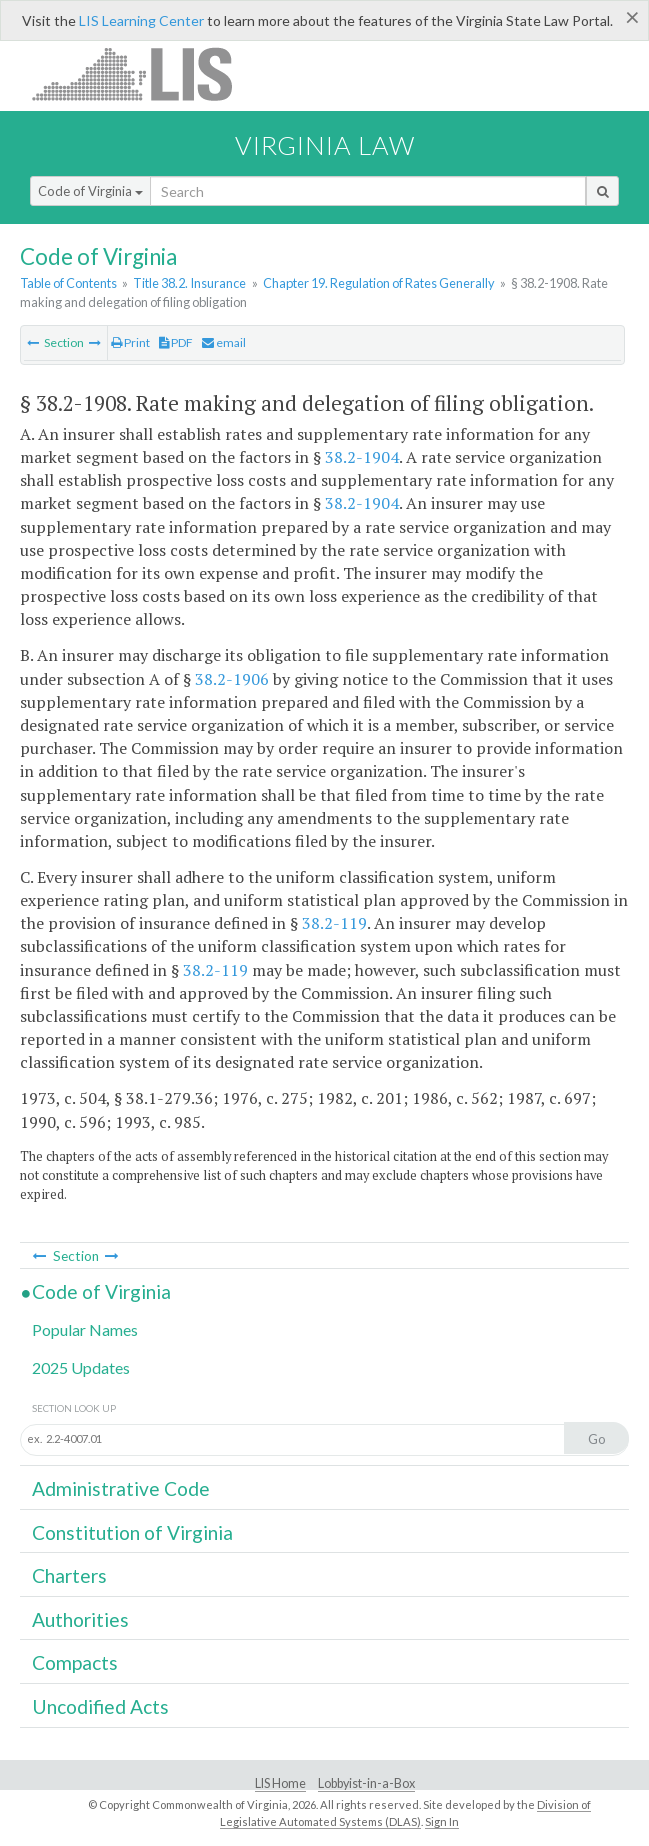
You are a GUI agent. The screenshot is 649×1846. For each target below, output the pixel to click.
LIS (143, 73)
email (224, 342)
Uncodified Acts (100, 1706)
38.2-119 (334, 923)
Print (130, 342)
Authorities (80, 1619)
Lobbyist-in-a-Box (366, 1783)
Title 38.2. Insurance (189, 283)
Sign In (442, 1821)
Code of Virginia (90, 191)
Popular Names (85, 1329)
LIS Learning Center (141, 20)
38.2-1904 (362, 457)
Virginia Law (325, 145)
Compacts (75, 1662)
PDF (176, 342)
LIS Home (280, 1783)
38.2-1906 (232, 679)
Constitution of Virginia (132, 1532)
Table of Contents (68, 283)
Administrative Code (121, 1488)
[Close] (632, 17)
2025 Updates (81, 1367)
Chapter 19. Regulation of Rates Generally (379, 283)
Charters (69, 1575)
